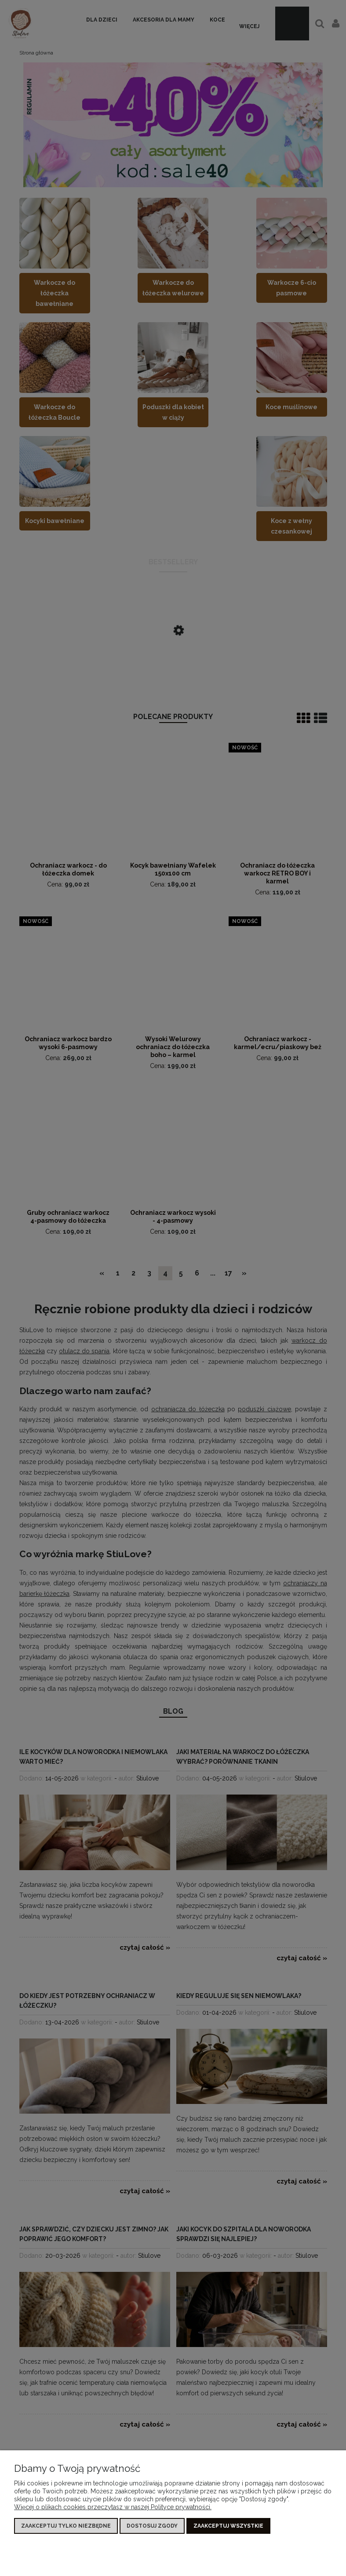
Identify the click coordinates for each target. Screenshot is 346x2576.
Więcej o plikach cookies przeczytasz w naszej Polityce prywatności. (112, 2507)
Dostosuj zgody (152, 2526)
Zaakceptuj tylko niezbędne (66, 2526)
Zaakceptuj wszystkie (228, 2526)
